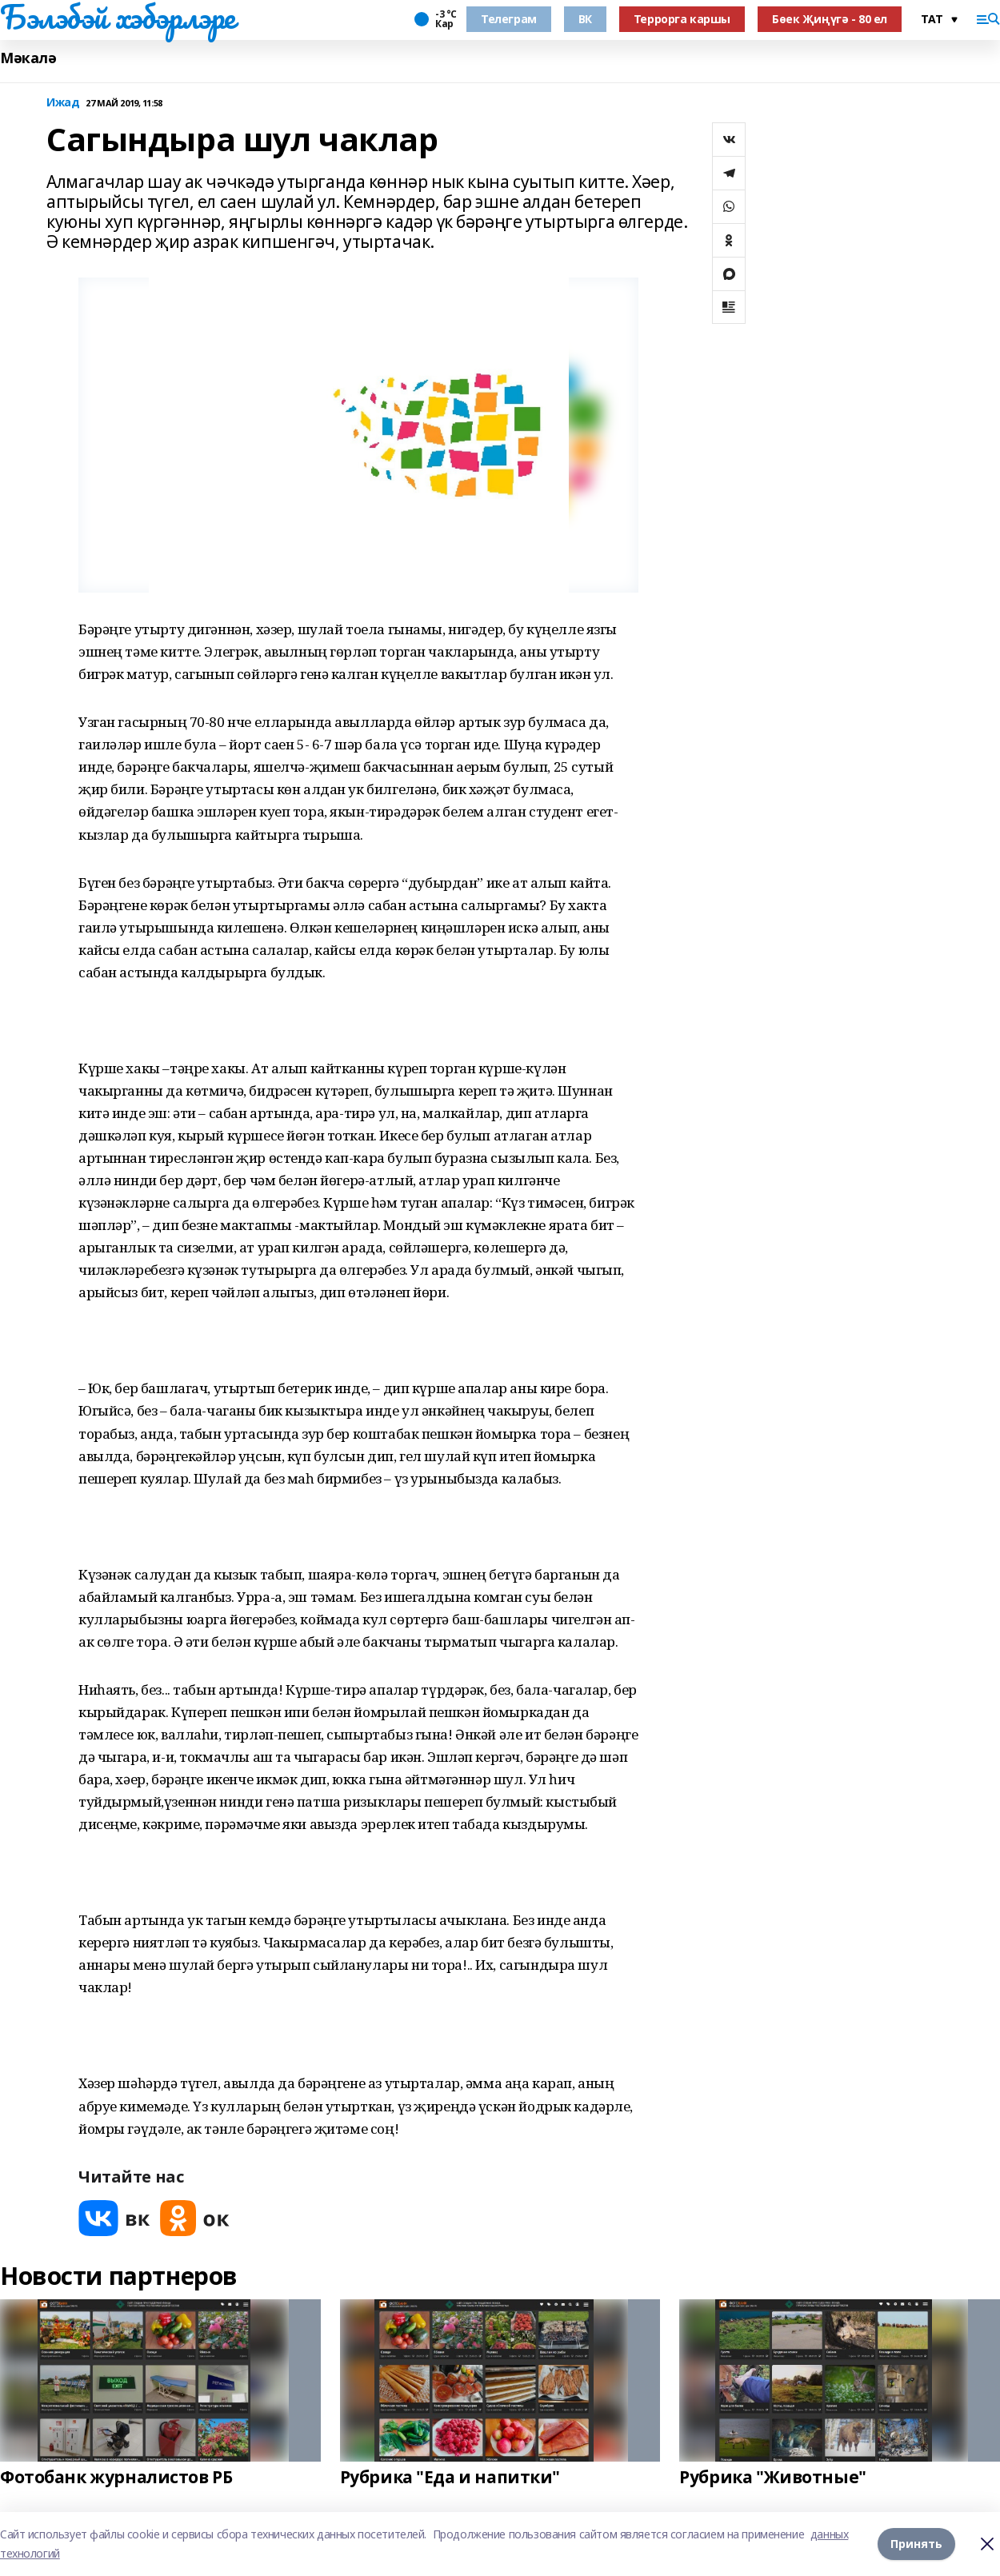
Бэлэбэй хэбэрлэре (117, 17)
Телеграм (509, 18)
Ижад (62, 103)
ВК (585, 18)
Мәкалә (28, 58)
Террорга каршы (682, 18)
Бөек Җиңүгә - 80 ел (829, 18)
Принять (916, 2543)
